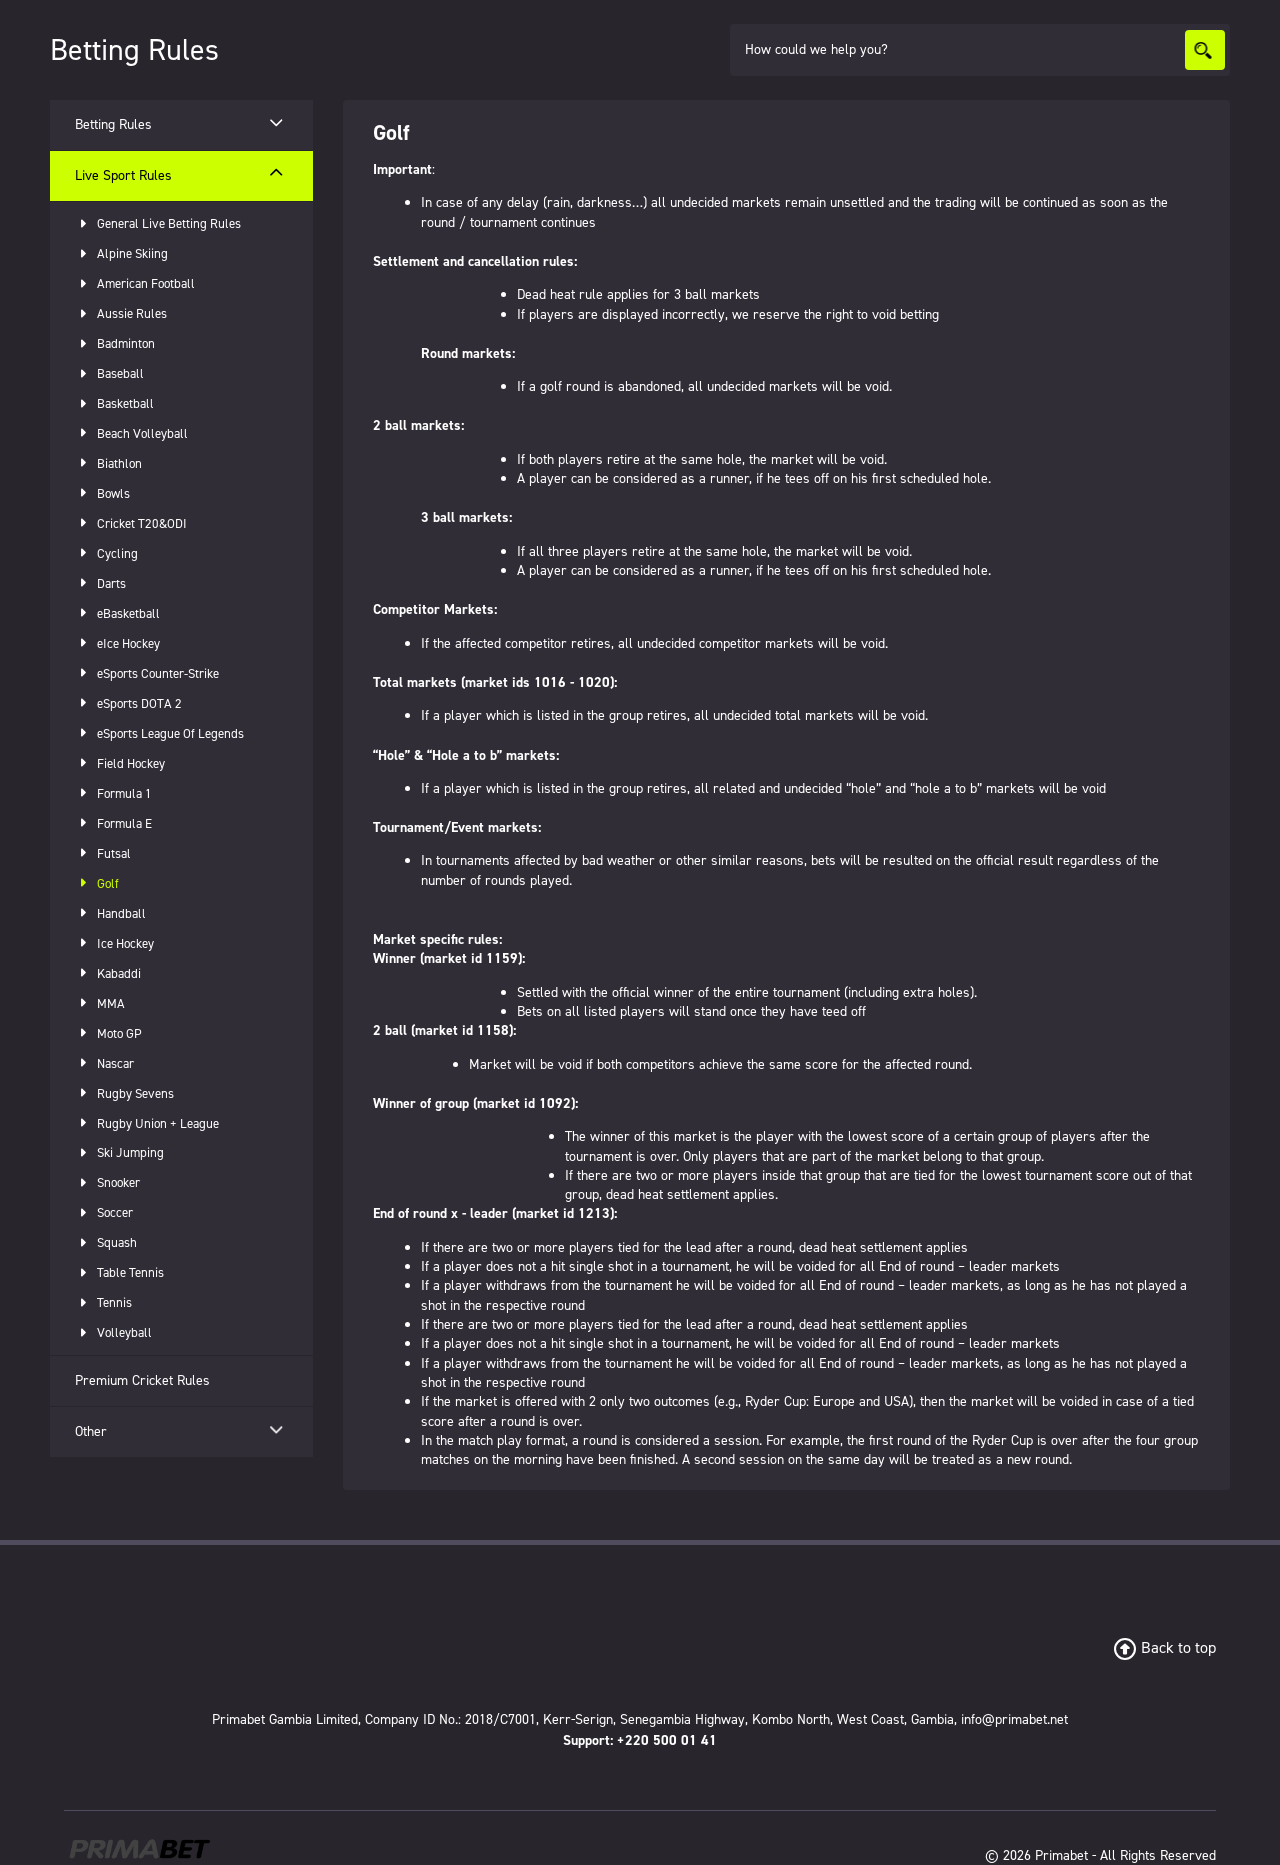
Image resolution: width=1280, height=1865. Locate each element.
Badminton (115, 343)
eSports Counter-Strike (147, 673)
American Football (135, 283)
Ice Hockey (114, 943)
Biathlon (108, 463)
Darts (100, 583)
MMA (100, 1003)
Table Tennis (119, 1272)
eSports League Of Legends (159, 733)
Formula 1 (113, 793)
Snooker (107, 1182)
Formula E (113, 823)
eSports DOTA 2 (128, 703)
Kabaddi (108, 973)
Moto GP (108, 1033)
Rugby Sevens (124, 1093)
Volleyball (113, 1332)
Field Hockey (120, 763)
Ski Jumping (119, 1152)
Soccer (104, 1212)
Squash (106, 1242)
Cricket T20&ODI (131, 523)
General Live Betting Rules (158, 223)
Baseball (109, 373)
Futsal (103, 853)
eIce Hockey (117, 643)
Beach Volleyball (131, 433)
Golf (97, 883)
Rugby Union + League (147, 1123)
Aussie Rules (121, 313)
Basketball (114, 403)
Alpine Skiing (121, 253)
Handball (110, 913)
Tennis (103, 1302)
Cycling (106, 553)
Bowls (102, 493)
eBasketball (117, 613)
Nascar (104, 1063)
